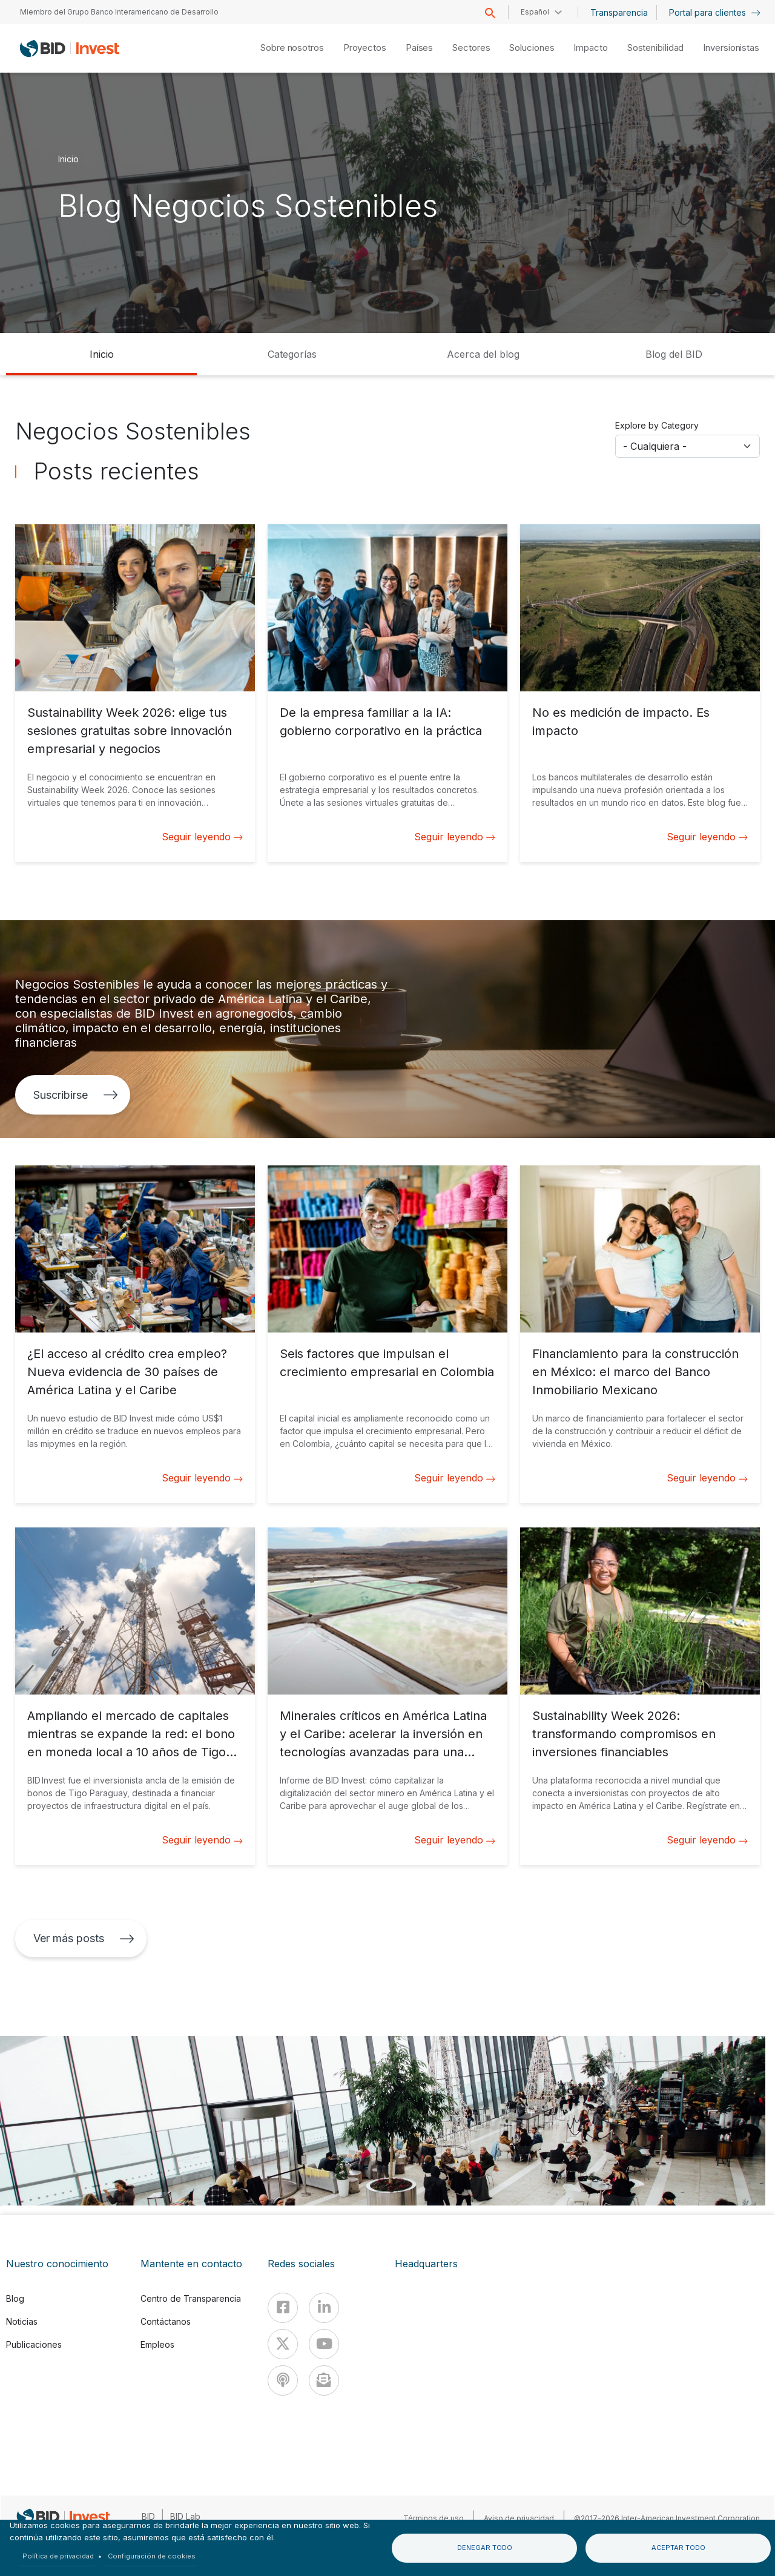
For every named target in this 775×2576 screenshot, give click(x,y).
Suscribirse (75, 1095)
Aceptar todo (678, 2547)
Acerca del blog (483, 354)
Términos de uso (433, 2518)
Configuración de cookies (152, 2556)
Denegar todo (484, 2547)
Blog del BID (673, 354)
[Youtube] (324, 2344)
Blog (15, 2298)
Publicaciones (34, 2344)
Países (419, 47)
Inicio (68, 158)
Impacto (590, 47)
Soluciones (531, 47)
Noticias (22, 2321)
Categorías (292, 354)
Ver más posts (83, 1938)
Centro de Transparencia (190, 2298)
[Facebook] (283, 2308)
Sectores (471, 47)
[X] (283, 2344)
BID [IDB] (148, 2516)
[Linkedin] (324, 2308)
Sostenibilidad (655, 47)
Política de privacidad (58, 2556)
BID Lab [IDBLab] (185, 2516)
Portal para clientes (714, 12)
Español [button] (535, 11)
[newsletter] (324, 2380)
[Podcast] (283, 2380)
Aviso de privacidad (519, 2518)
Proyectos (364, 47)
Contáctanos (165, 2321)
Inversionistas (731, 47)
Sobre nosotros (292, 47)
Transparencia (619, 12)
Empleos (157, 2344)
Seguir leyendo (202, 836)
